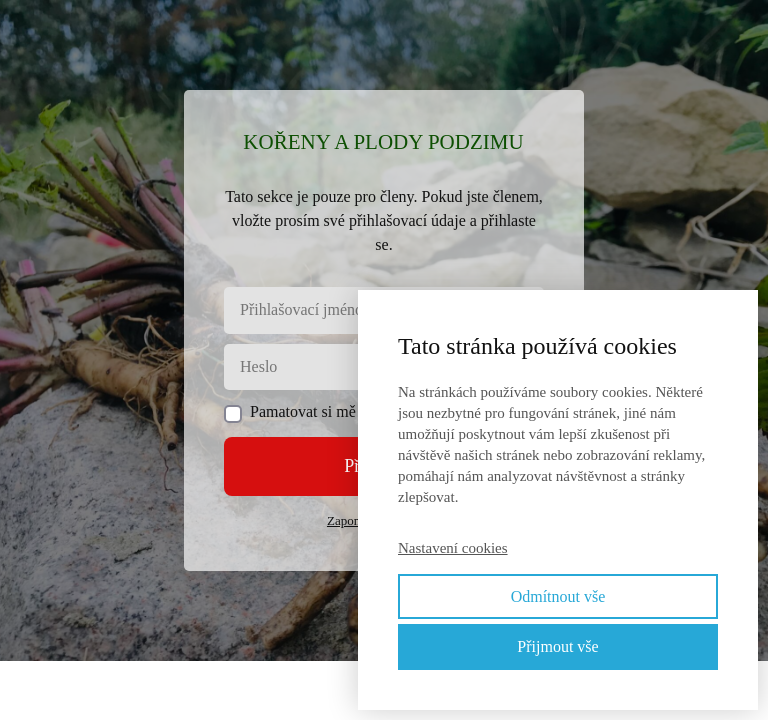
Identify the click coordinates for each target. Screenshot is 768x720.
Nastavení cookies (453, 548)
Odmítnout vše (558, 596)
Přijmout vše (557, 646)
